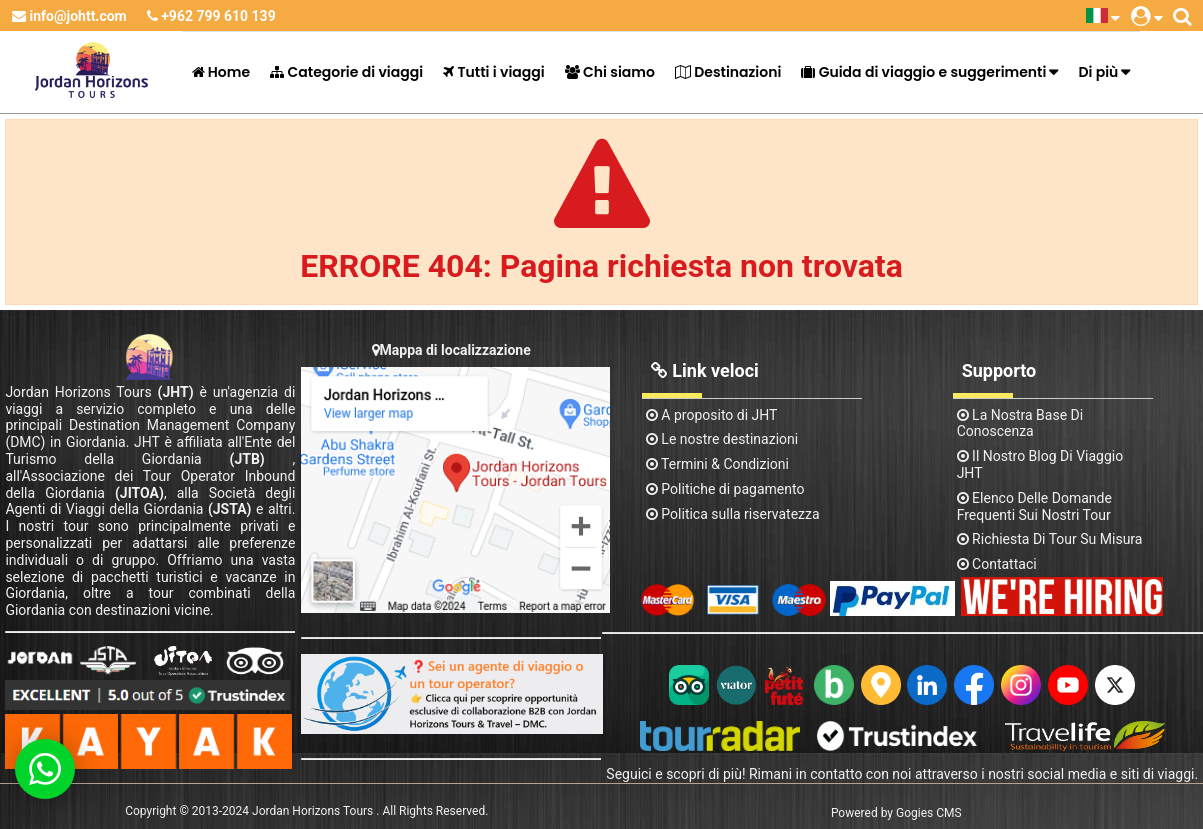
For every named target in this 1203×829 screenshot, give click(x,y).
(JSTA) (230, 509)
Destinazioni (728, 72)
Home (221, 72)
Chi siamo (610, 72)
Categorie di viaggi (346, 72)
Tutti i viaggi (494, 72)
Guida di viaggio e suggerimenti (923, 72)
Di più (1098, 72)
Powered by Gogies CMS (896, 813)
